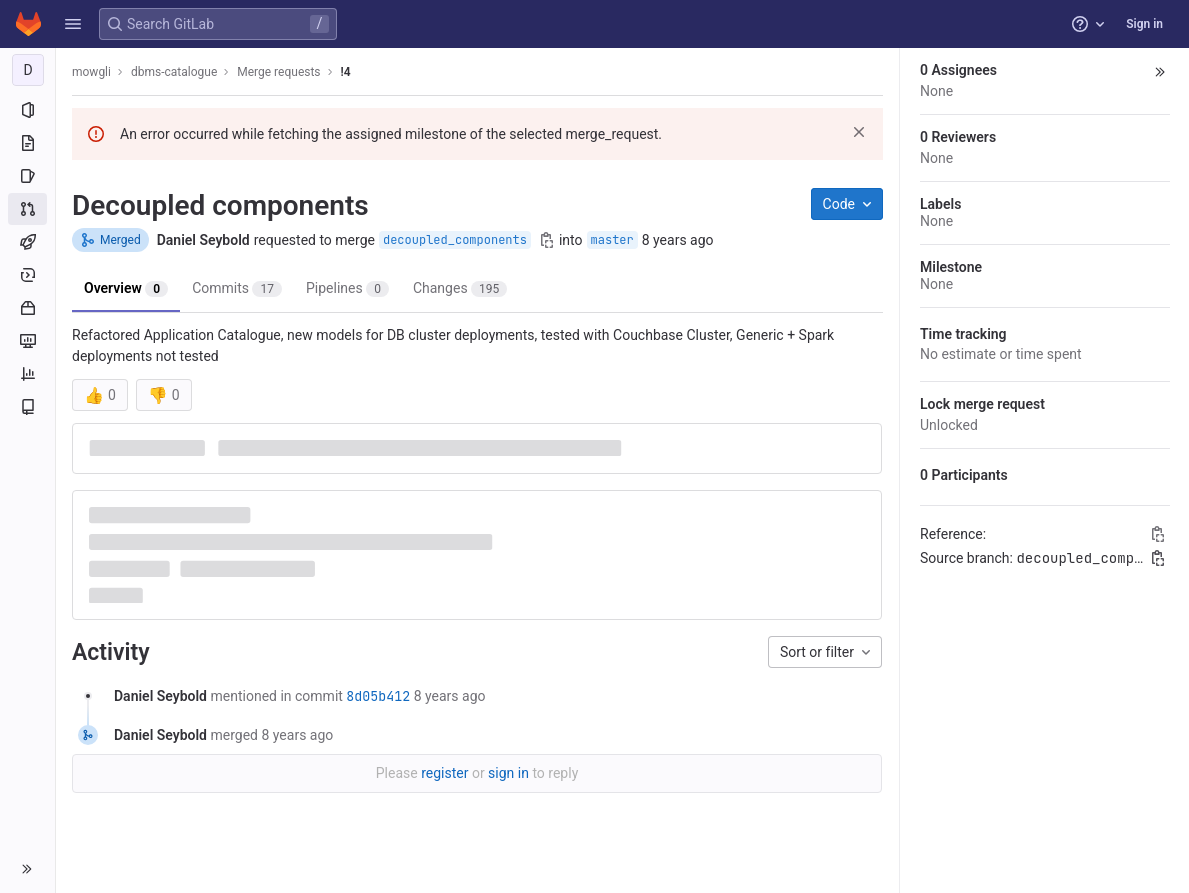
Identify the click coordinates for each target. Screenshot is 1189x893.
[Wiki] (27, 407)
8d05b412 (378, 696)
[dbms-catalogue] (28, 70)
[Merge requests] (27, 209)
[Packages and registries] (27, 308)
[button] (73, 24)
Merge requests (278, 72)
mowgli (91, 72)
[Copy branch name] (547, 240)
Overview (126, 288)
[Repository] (27, 143)
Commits (237, 288)
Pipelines (347, 288)
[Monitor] (27, 341)
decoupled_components (455, 240)
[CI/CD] (27, 242)
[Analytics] (27, 374)
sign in (508, 773)
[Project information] (27, 110)
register (444, 773)
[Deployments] (27, 275)
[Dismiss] (859, 132)
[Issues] (27, 176)
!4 (346, 72)
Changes (460, 288)
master (612, 240)
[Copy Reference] (1158, 534)
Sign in (1144, 24)
